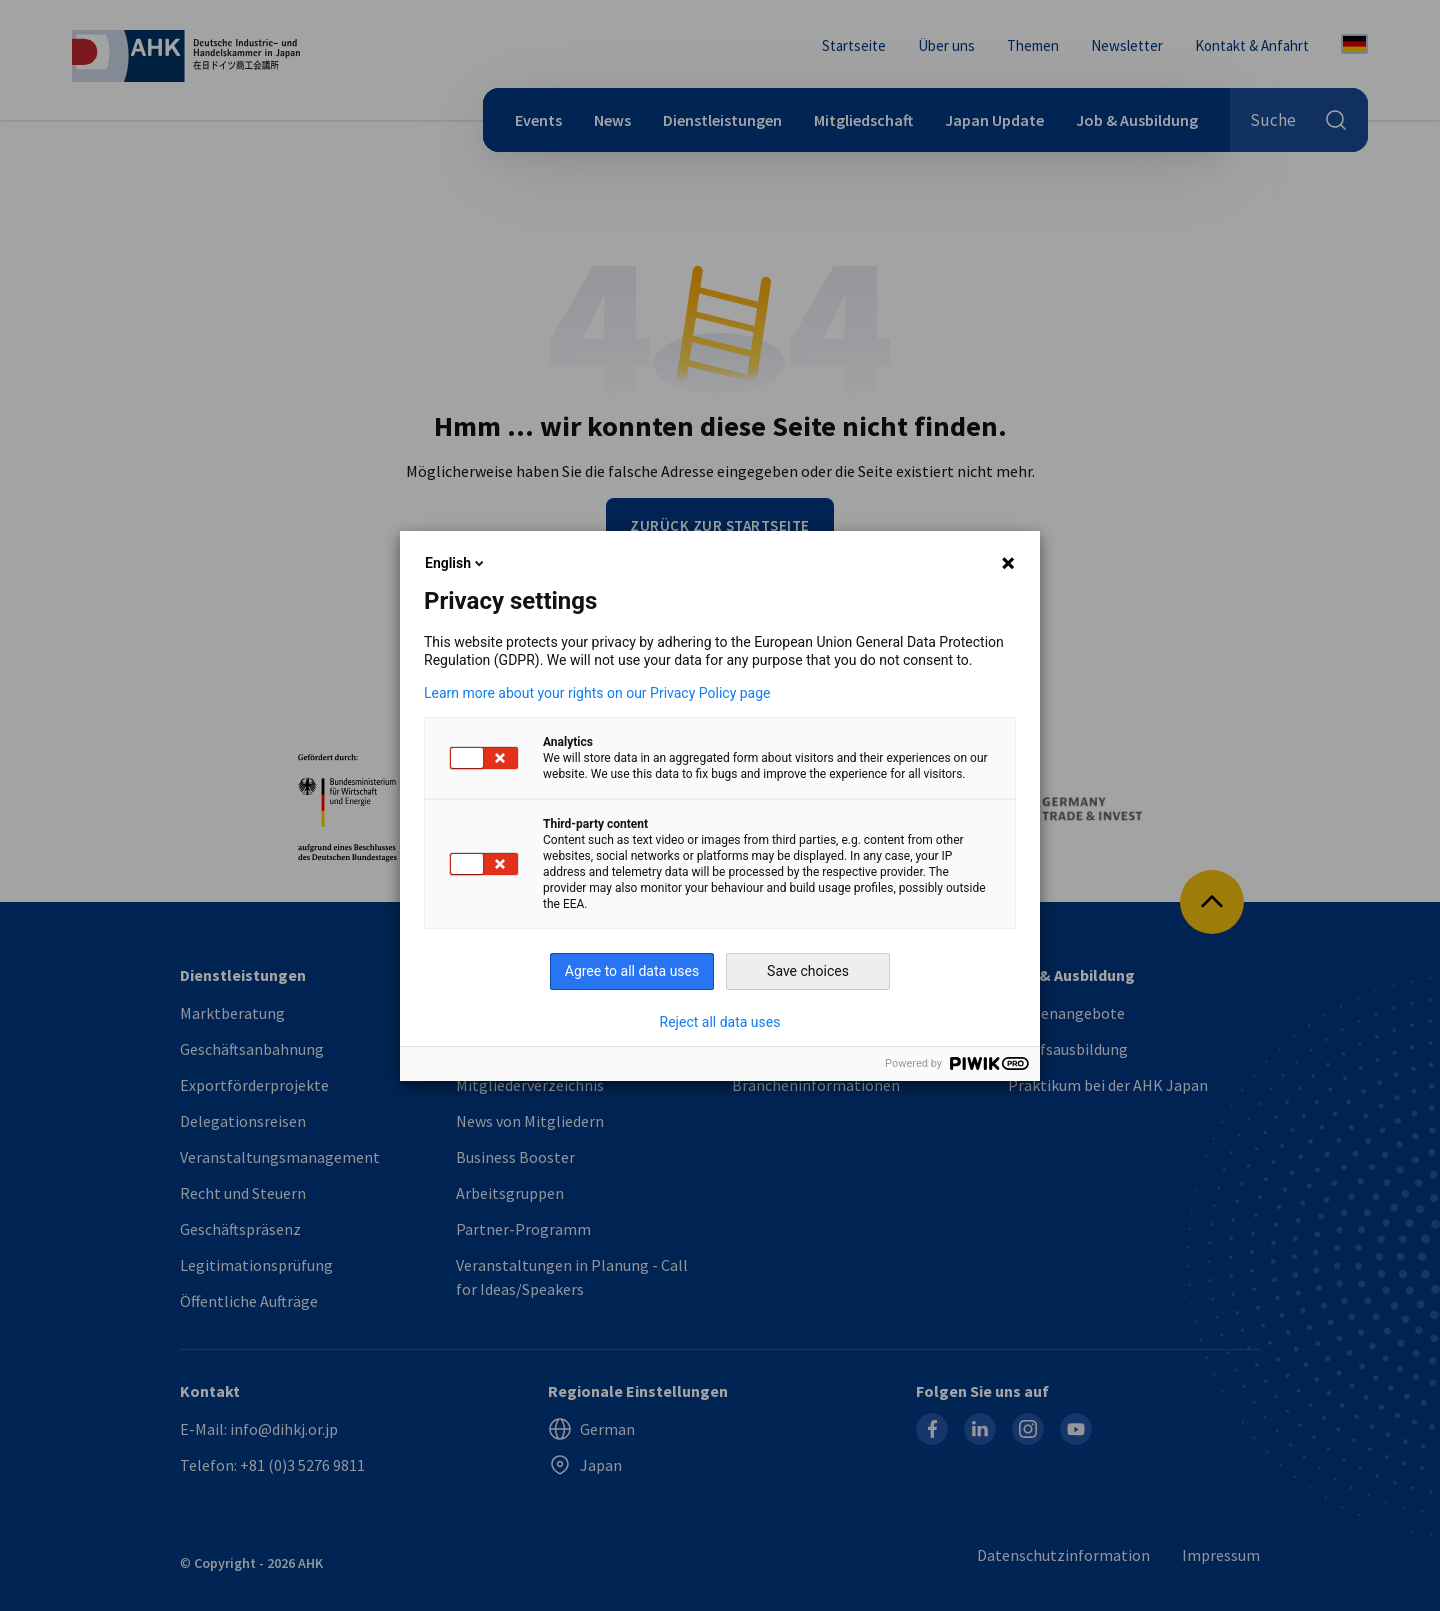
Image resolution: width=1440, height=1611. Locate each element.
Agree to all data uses (632, 971)
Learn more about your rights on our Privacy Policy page (597, 693)
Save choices (808, 971)
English (456, 563)
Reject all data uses (720, 1022)
